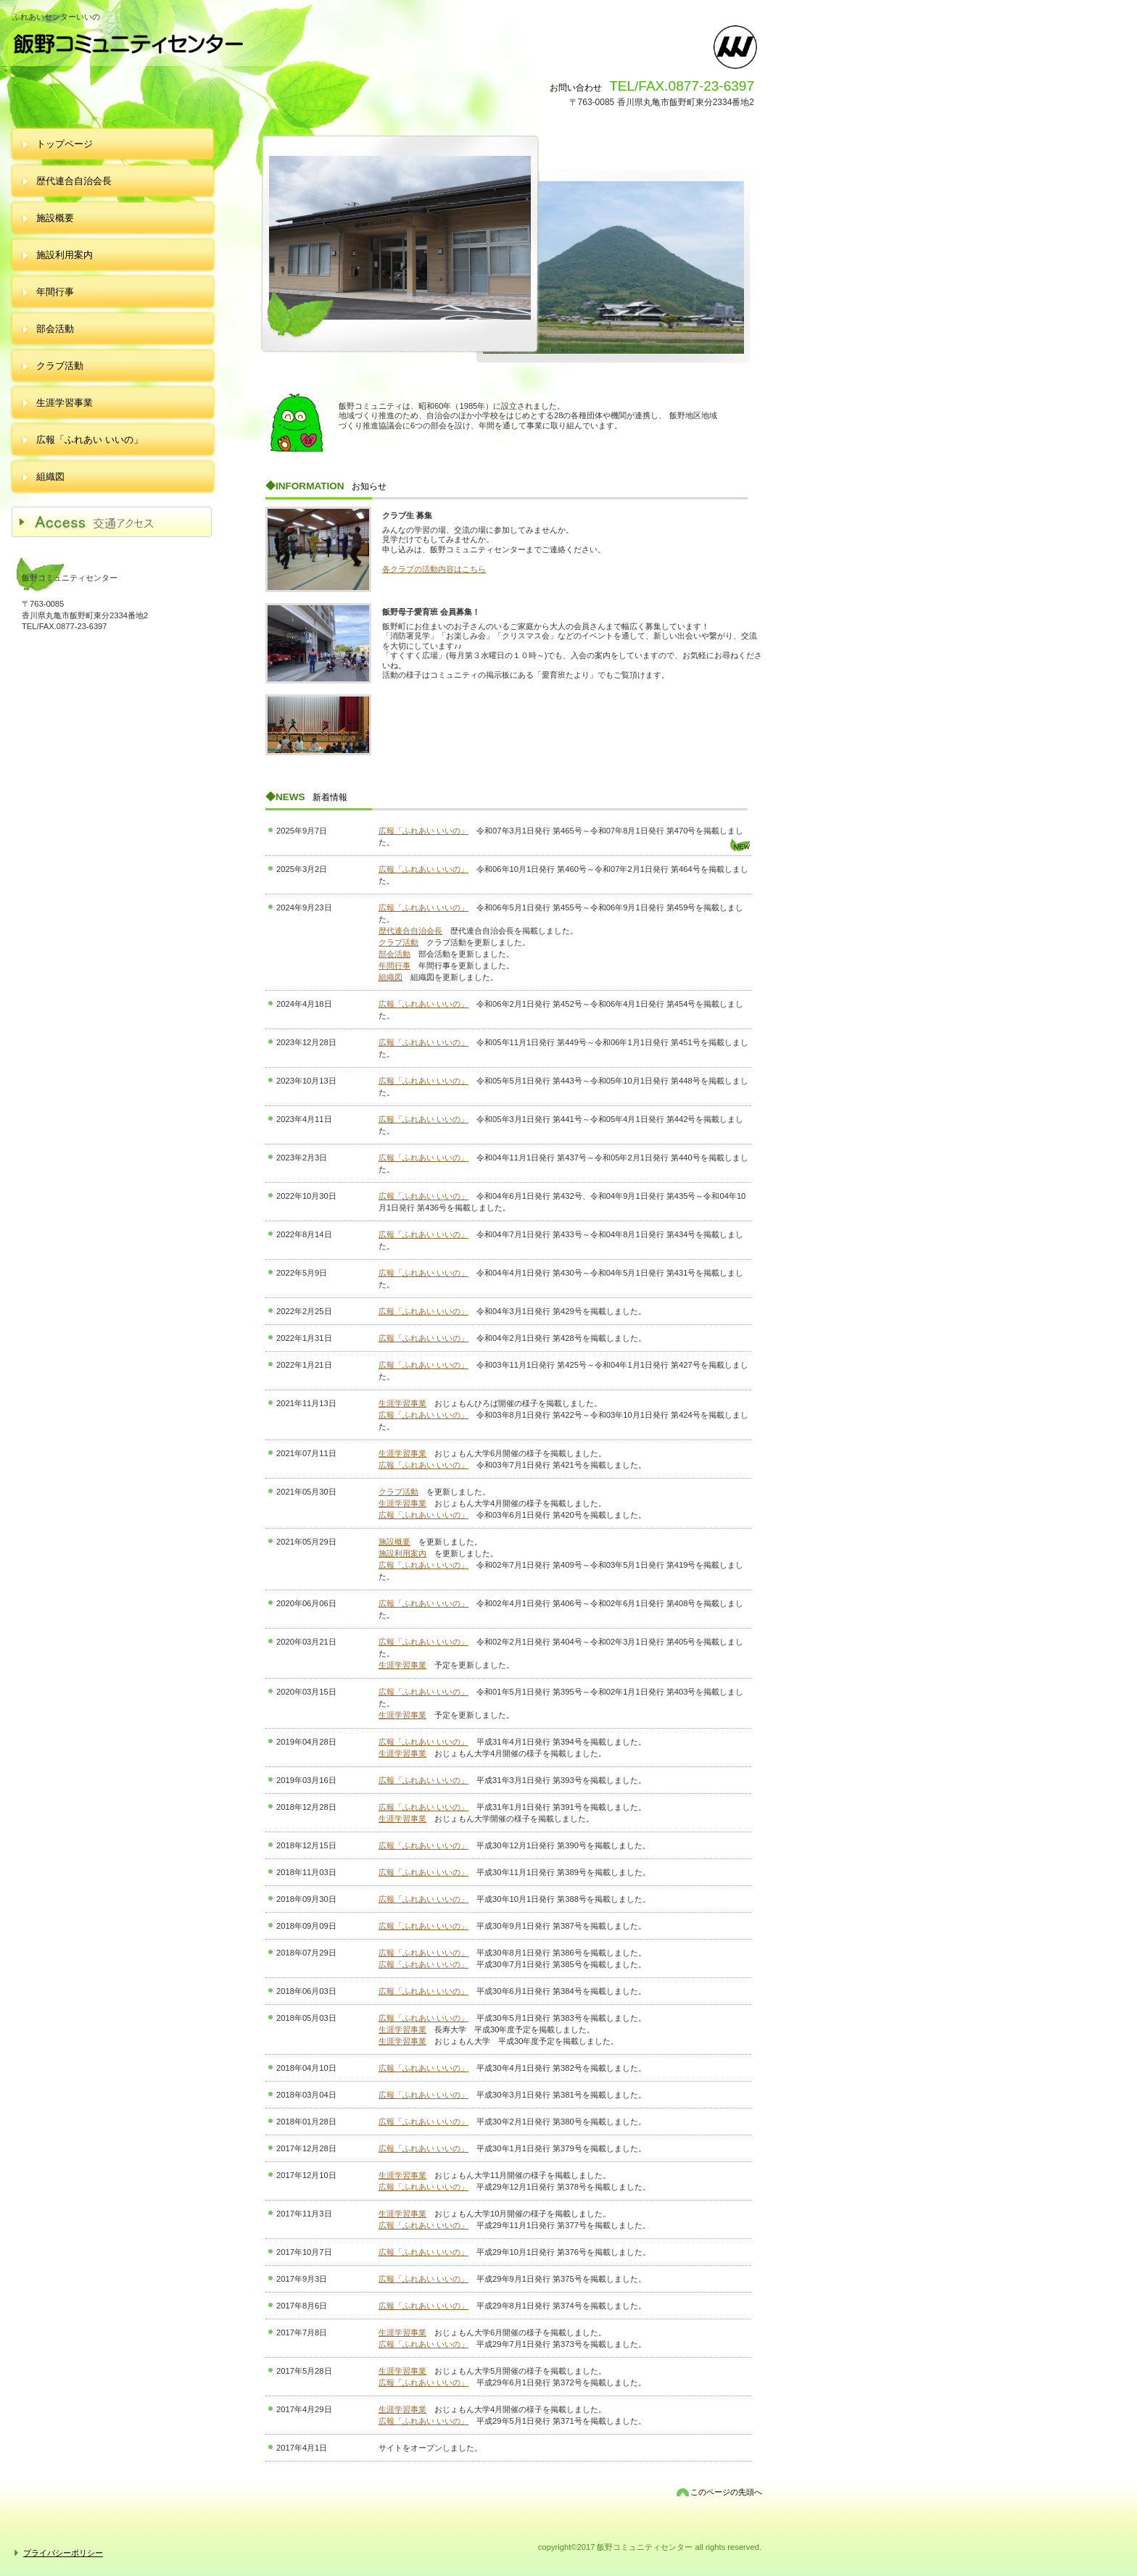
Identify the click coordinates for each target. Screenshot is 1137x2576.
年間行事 (394, 965)
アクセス (120, 522)
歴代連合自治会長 (410, 930)
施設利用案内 (402, 1553)
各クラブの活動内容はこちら (434, 569)
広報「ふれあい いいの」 (423, 830)
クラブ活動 (398, 942)
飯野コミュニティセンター (241, 44)
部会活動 (394, 954)
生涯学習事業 (402, 1403)
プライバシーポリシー (63, 2552)
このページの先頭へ (726, 2492)
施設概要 (394, 1541)
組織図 (390, 977)
